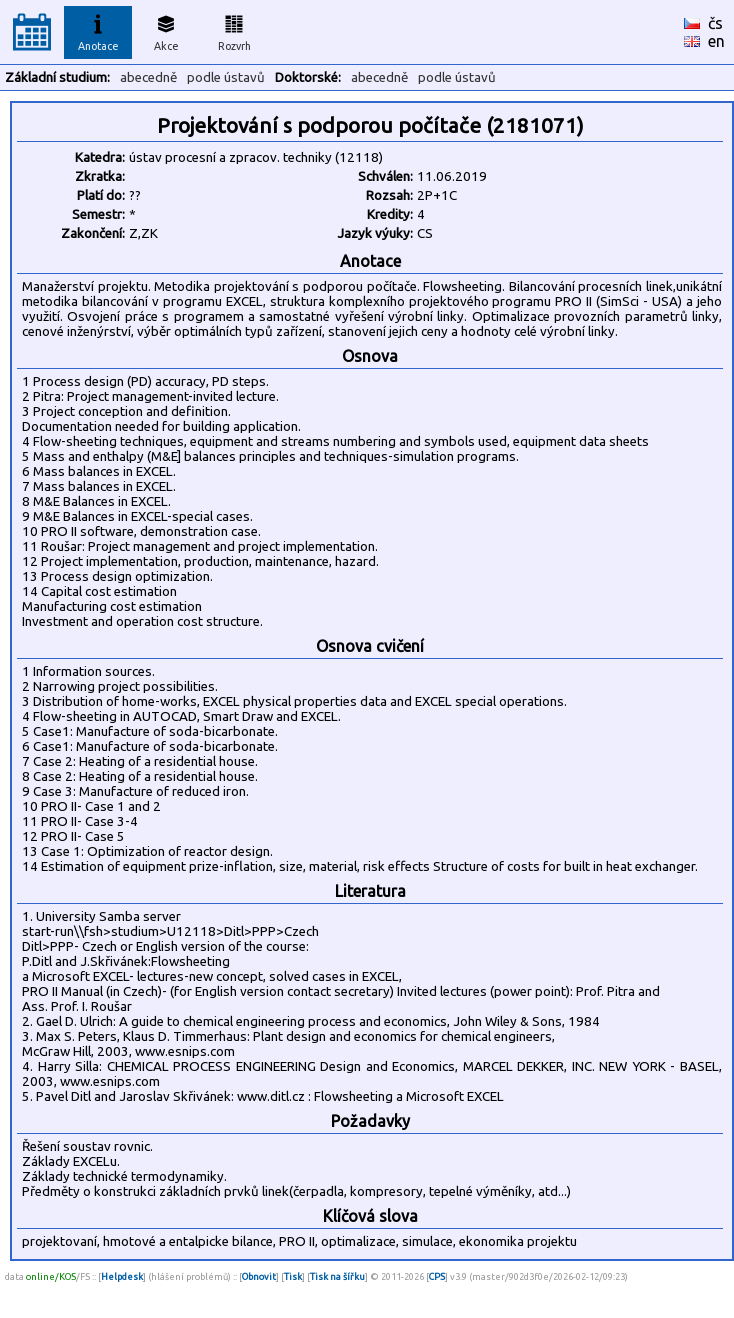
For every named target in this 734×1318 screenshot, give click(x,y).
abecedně (148, 77)
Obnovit (259, 1276)
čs (715, 23)
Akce (166, 30)
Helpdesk (122, 1276)
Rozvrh (234, 30)
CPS (437, 1276)
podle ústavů (226, 77)
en (716, 41)
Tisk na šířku (337, 1276)
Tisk (293, 1276)
